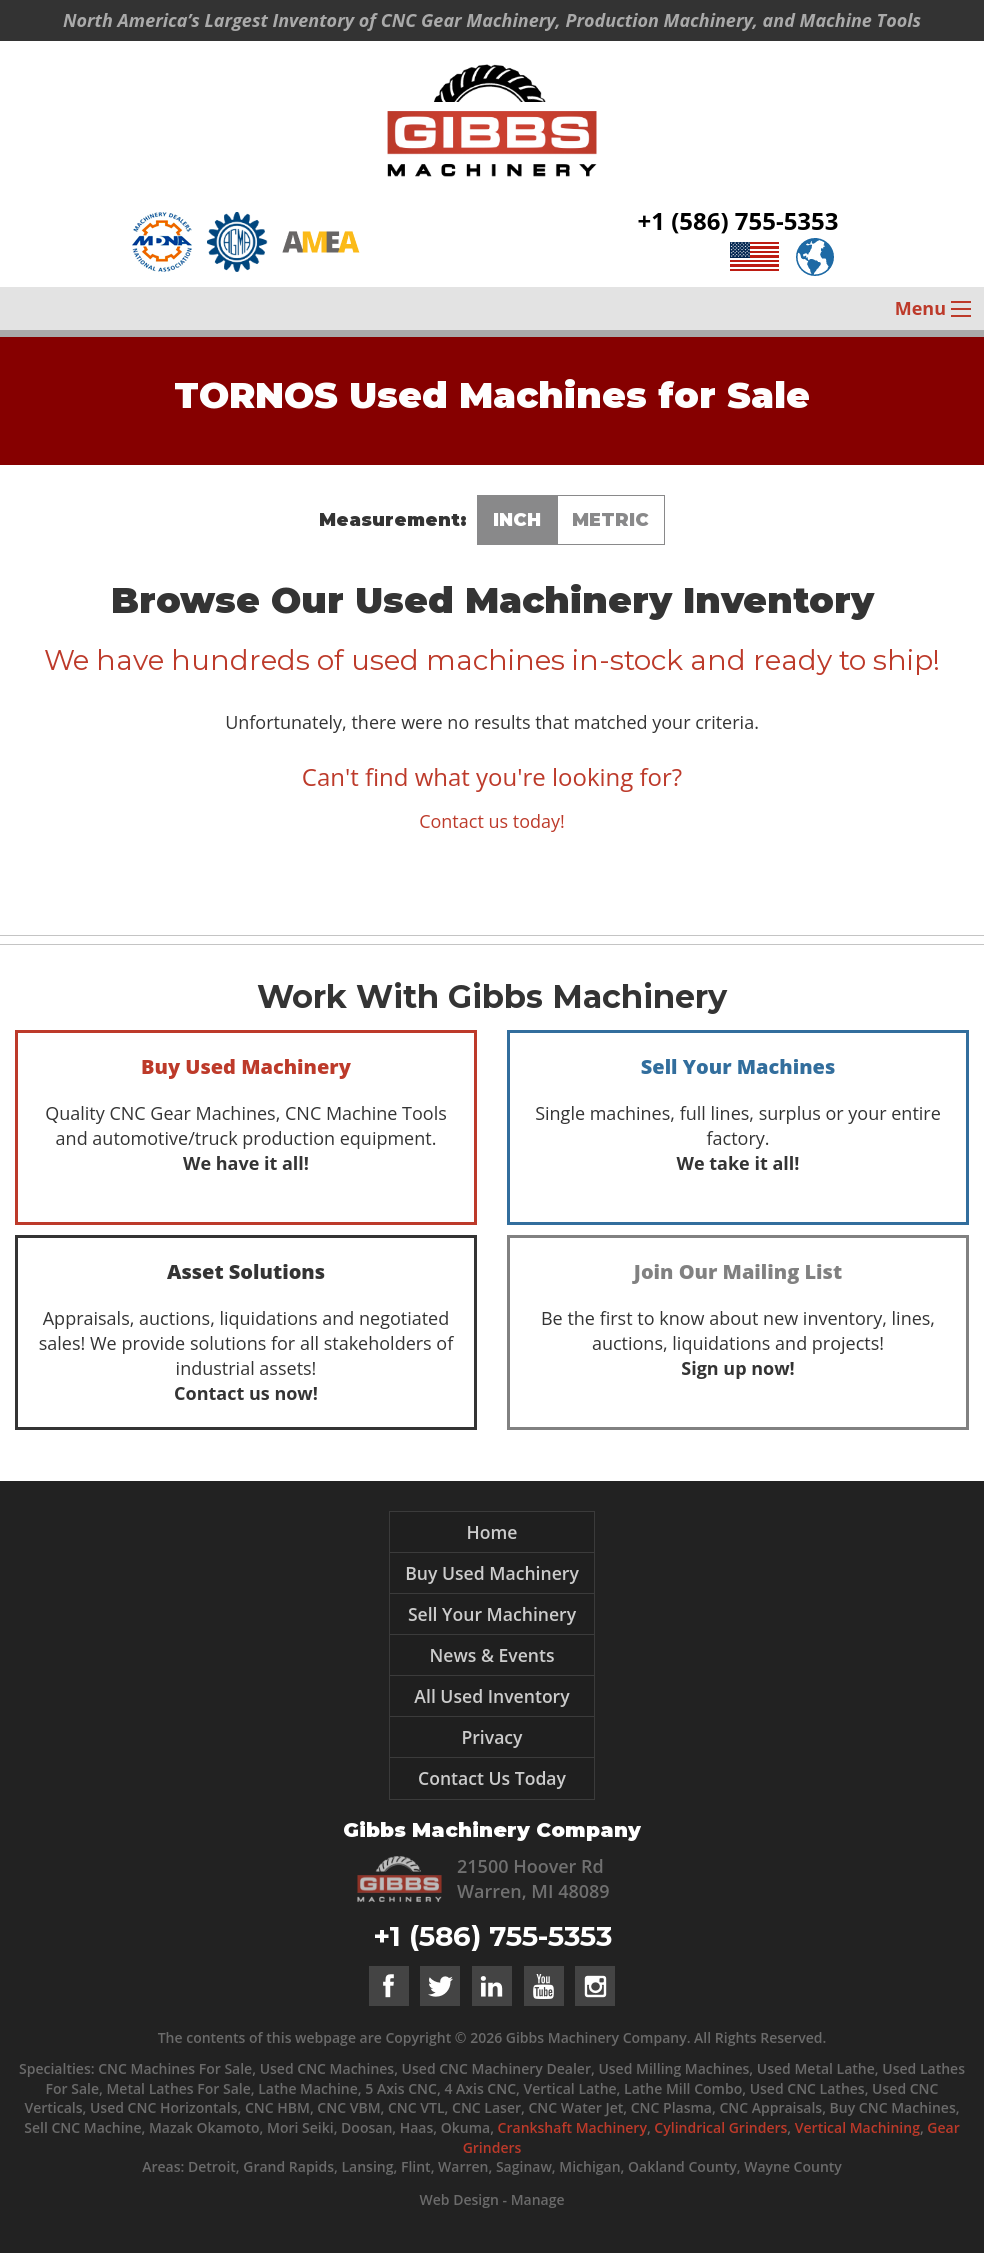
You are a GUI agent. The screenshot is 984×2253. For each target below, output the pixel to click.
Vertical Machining (857, 2127)
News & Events (491, 1655)
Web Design (458, 2199)
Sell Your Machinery (492, 1614)
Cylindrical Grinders (720, 2127)
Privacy (491, 1737)
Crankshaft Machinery (572, 2127)
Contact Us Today (492, 1778)
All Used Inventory (491, 1696)
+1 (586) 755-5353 (738, 220)
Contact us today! (492, 821)
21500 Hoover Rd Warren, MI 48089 (533, 1878)
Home (492, 1532)
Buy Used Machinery (492, 1573)
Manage (538, 2199)
